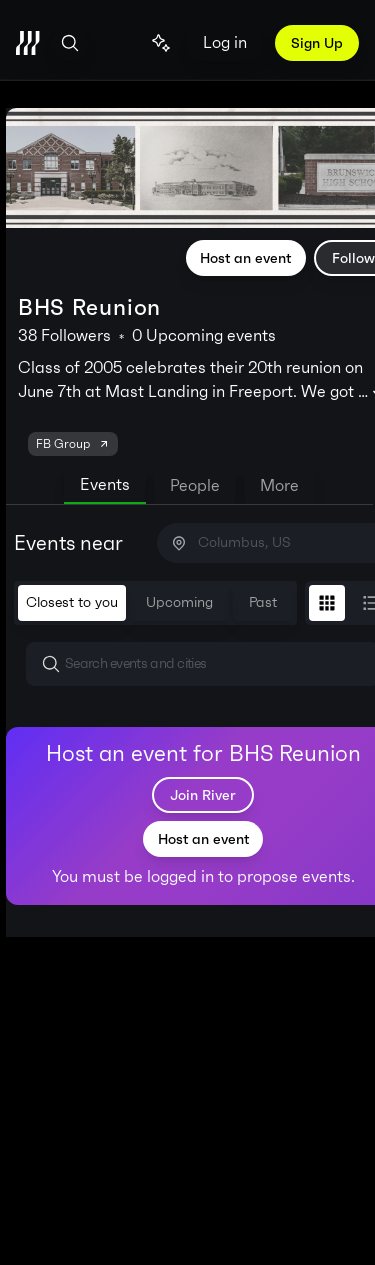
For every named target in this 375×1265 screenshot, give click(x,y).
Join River (203, 795)
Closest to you (72, 602)
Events (105, 484)
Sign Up (317, 43)
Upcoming (179, 602)
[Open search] (70, 43)
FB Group (73, 444)
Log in (225, 42)
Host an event (245, 258)
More (279, 485)
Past (263, 602)
